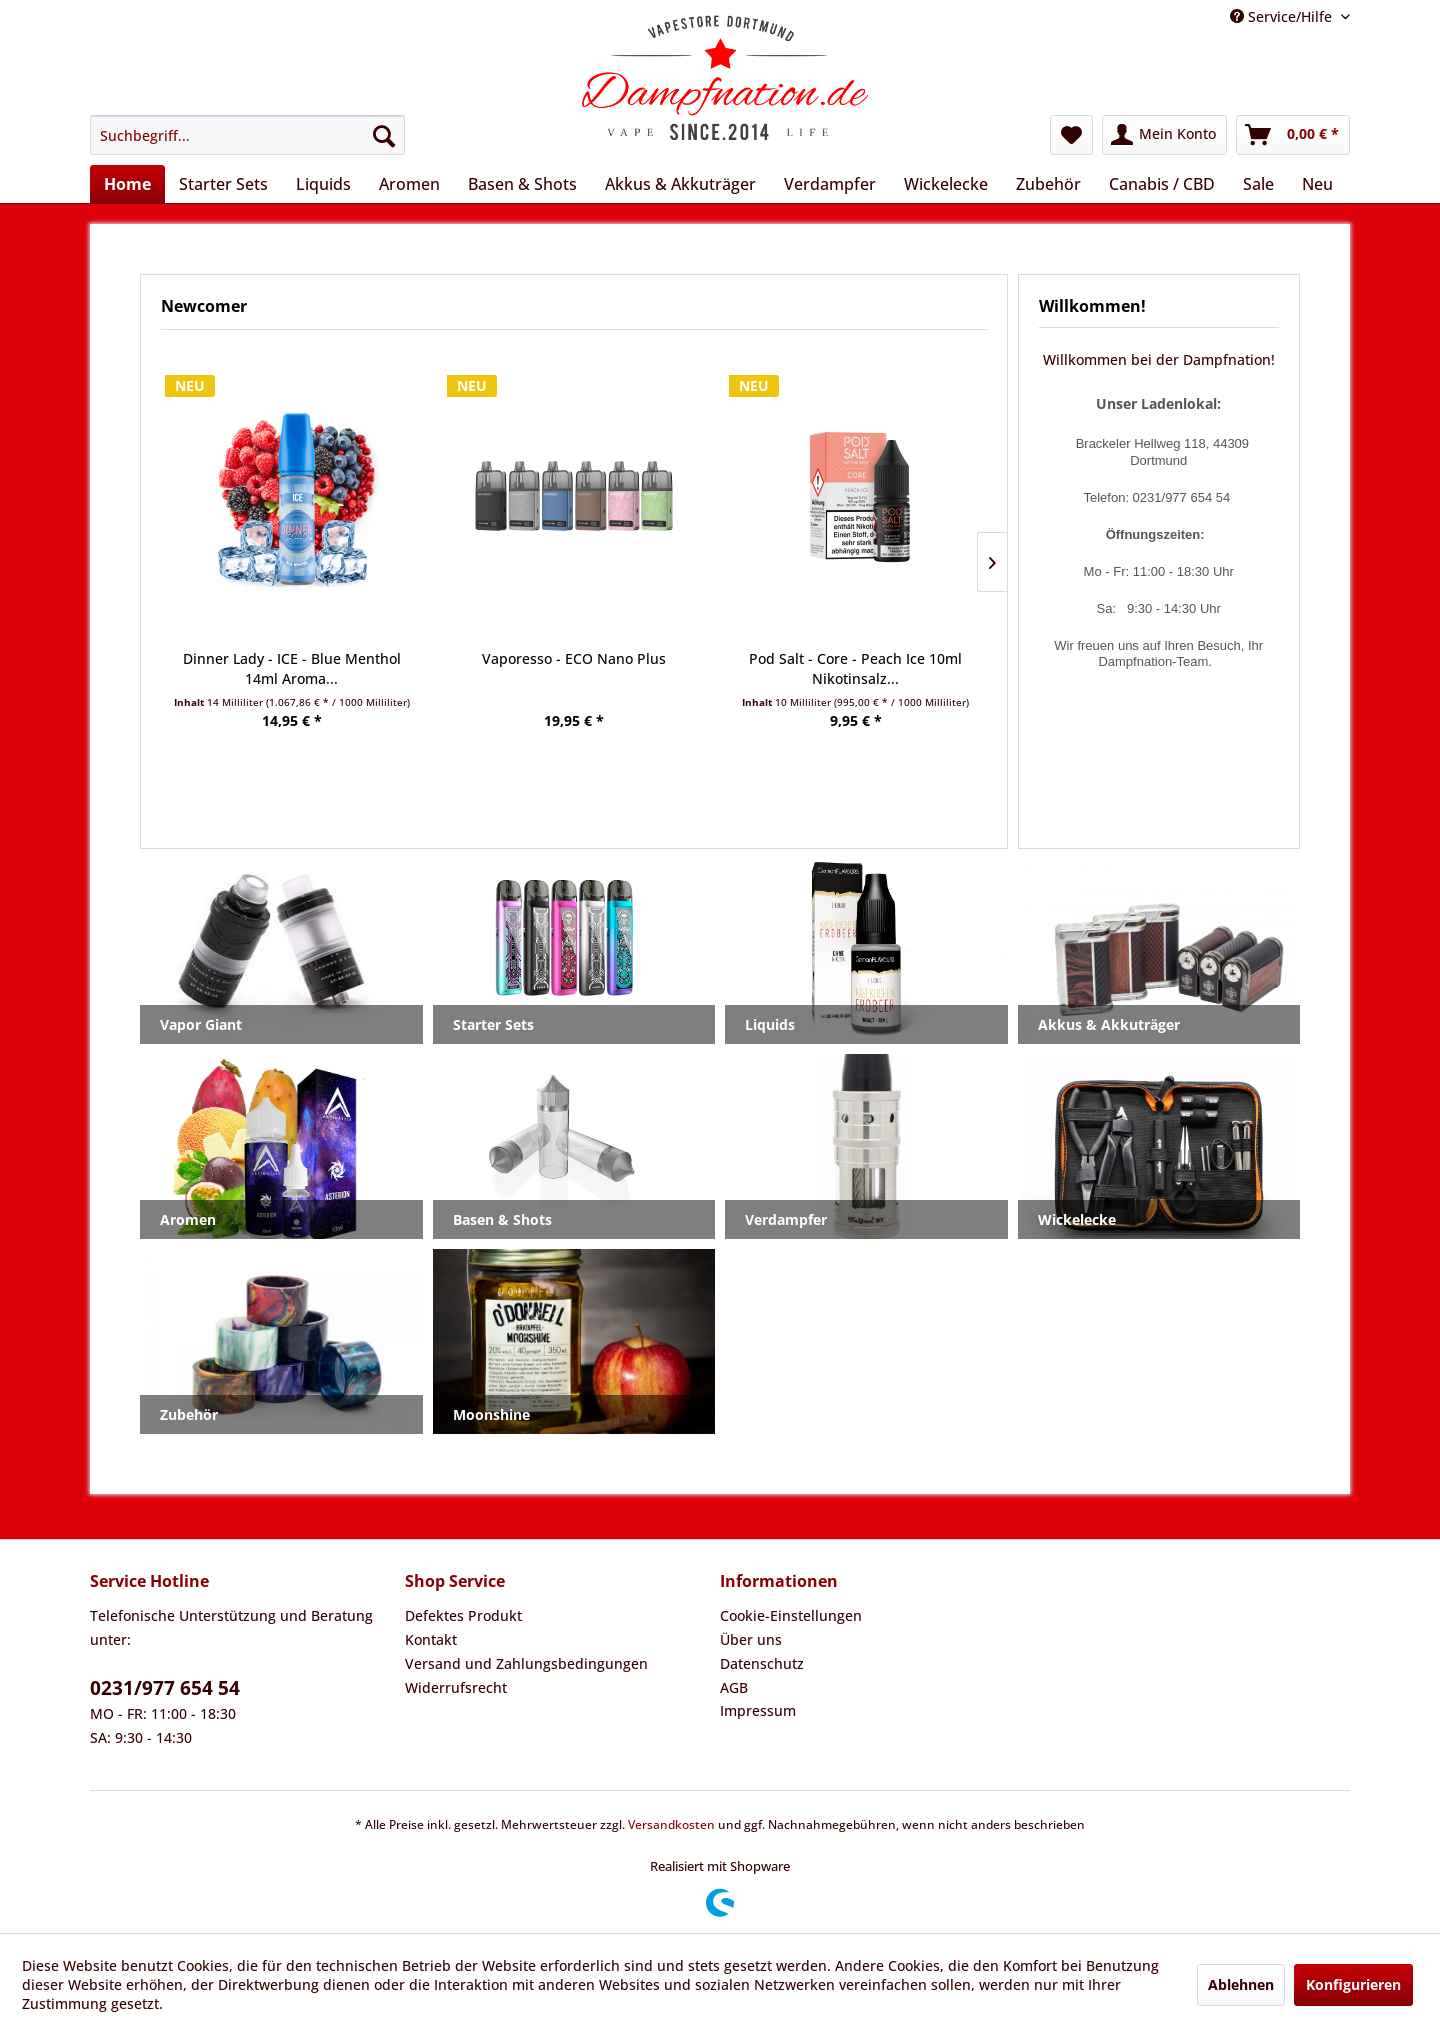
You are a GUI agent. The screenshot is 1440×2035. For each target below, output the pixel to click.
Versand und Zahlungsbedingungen (526, 1663)
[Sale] (1258, 184)
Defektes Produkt (463, 1615)
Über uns (751, 1639)
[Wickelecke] (946, 184)
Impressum (758, 1710)
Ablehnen (1241, 1984)
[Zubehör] (1048, 184)
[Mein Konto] (1164, 135)
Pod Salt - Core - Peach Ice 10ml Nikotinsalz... (855, 668)
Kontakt (431, 1639)
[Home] (127, 184)
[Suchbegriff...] (247, 135)
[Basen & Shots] (522, 184)
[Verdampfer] (830, 184)
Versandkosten (671, 1824)
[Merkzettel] (1071, 135)
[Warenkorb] (1293, 135)
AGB (734, 1687)
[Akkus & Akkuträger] (680, 184)
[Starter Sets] (223, 184)
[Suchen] (384, 135)
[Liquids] (323, 184)
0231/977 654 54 (165, 1688)
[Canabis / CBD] (1162, 184)
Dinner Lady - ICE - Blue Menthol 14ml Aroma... (292, 668)
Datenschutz (762, 1663)
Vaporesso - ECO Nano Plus (574, 658)
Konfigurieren (1353, 1984)
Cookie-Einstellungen (791, 1615)
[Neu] (1317, 184)
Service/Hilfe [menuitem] (1283, 16)
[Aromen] (409, 184)
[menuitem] (247, 135)
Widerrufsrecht (456, 1687)
